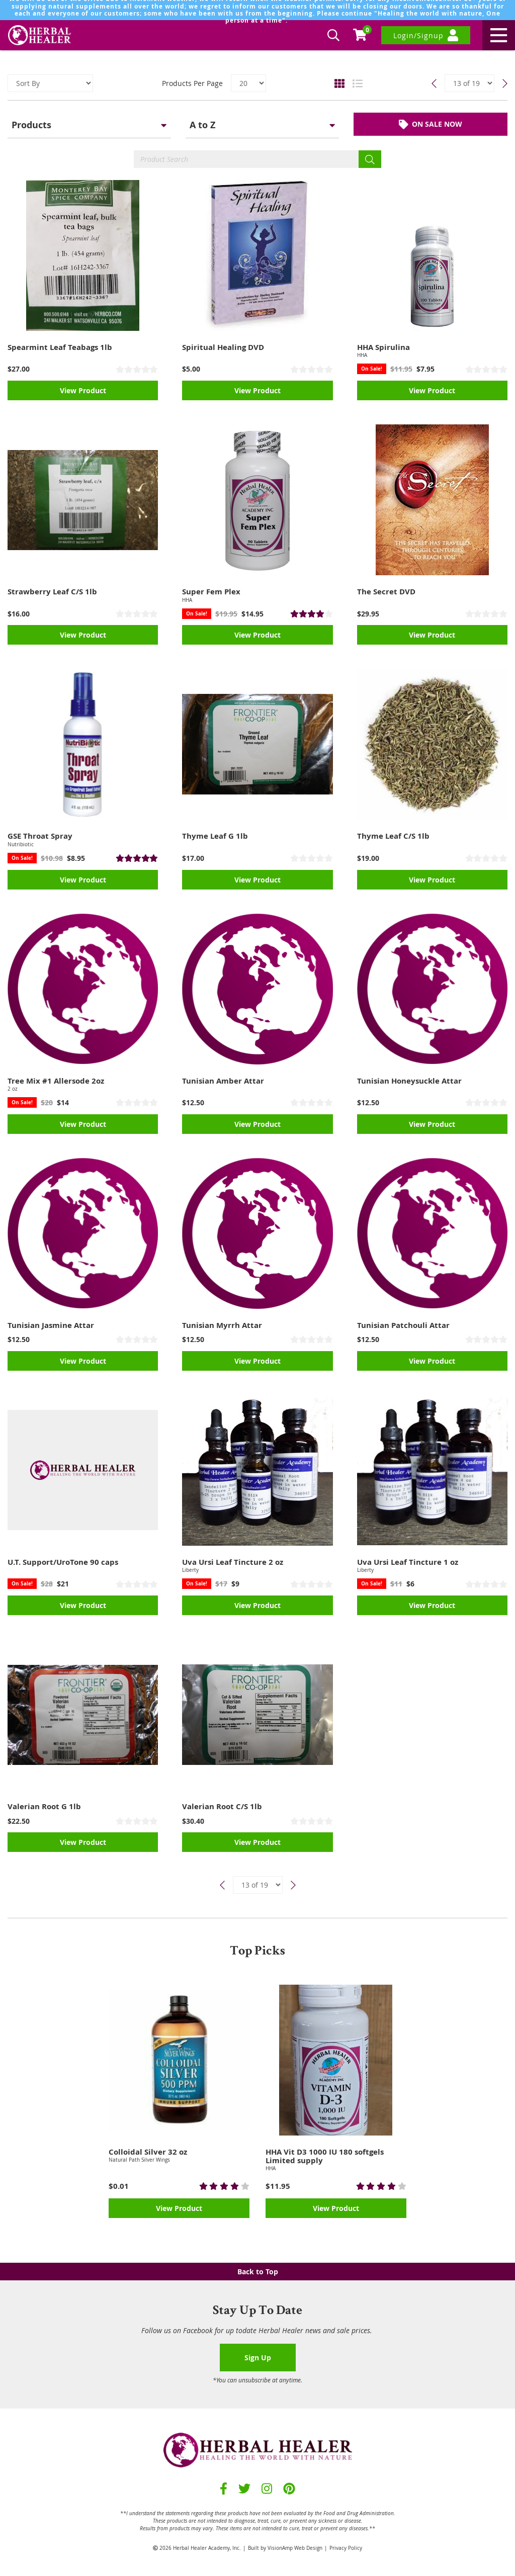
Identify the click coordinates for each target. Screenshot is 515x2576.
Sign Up (257, 2357)
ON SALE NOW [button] (431, 126)
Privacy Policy (345, 2548)
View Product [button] (83, 395)
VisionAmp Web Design (295, 2548)
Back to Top (257, 2271)
